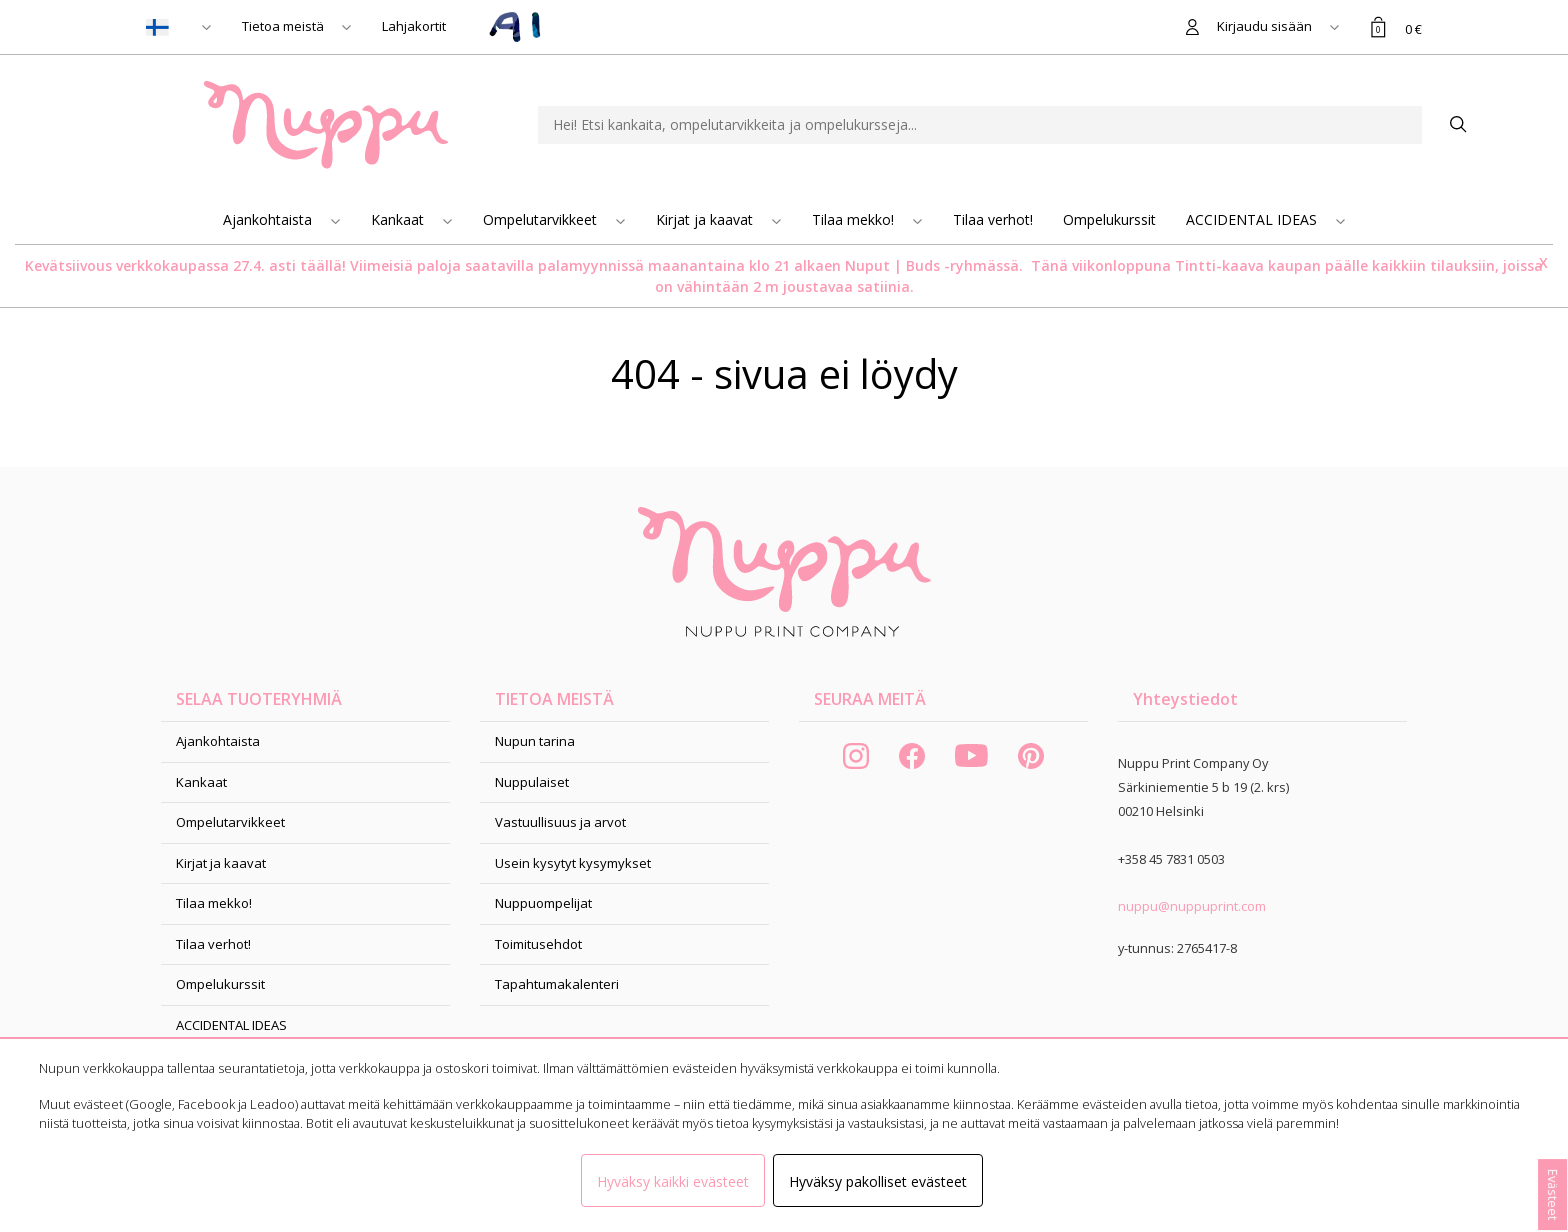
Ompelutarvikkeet (542, 219)
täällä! (323, 265)
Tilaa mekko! (855, 219)
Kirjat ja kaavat (706, 219)
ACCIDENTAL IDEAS (1253, 219)
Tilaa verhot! (993, 219)
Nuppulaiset (532, 782)
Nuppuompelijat (543, 903)
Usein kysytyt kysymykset (573, 863)
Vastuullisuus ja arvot (560, 822)
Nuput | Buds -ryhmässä (932, 265)
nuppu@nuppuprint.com (1192, 906)
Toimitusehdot (538, 944)
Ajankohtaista (269, 219)
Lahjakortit (414, 26)
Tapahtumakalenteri (557, 984)
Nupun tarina (535, 741)
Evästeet (1553, 1194)
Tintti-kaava (1221, 265)
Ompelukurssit (1109, 219)
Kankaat (399, 219)
